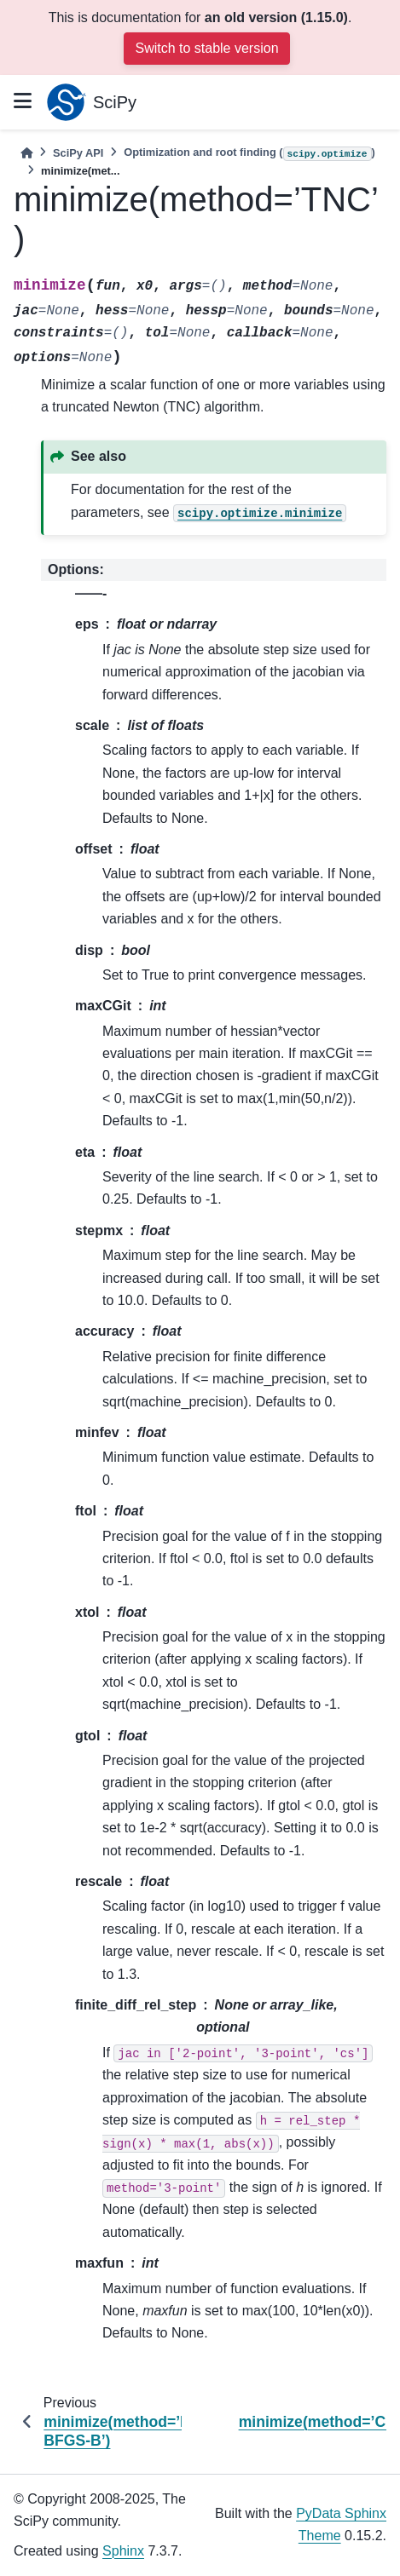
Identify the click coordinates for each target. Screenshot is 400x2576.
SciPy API (78, 153)
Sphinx (123, 2551)
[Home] (26, 153)
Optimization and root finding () (249, 153)
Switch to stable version (206, 48)
